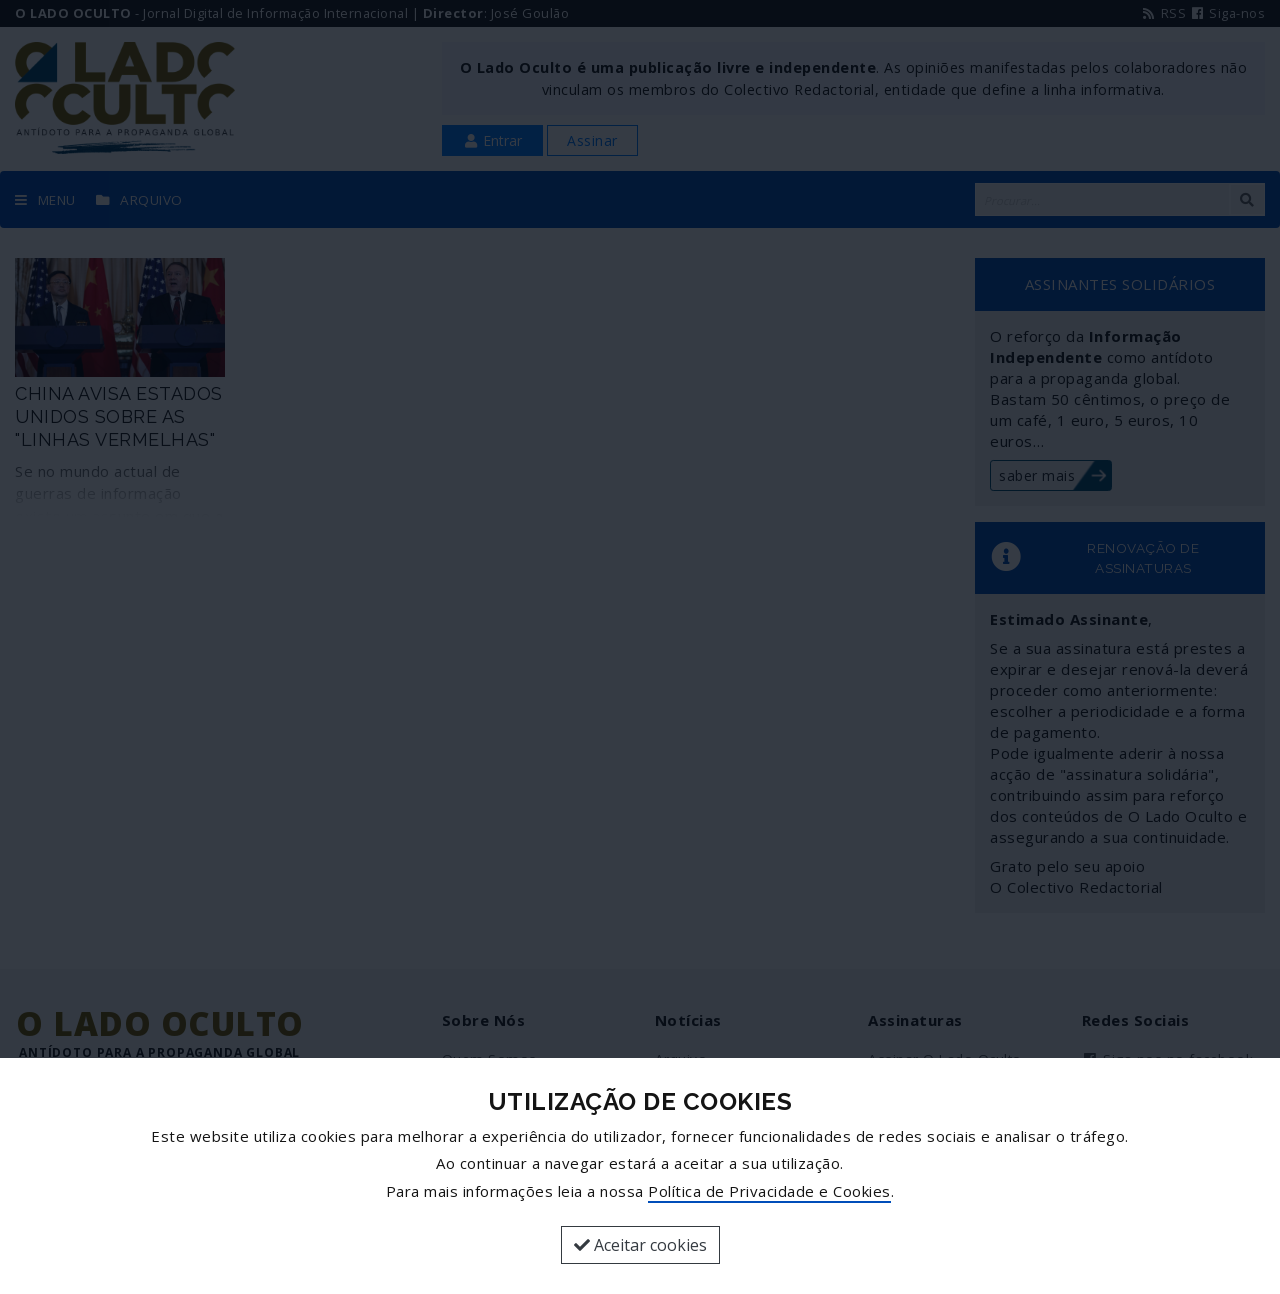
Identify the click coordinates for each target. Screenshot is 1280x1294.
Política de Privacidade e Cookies (769, 1191)
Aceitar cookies (640, 1245)
